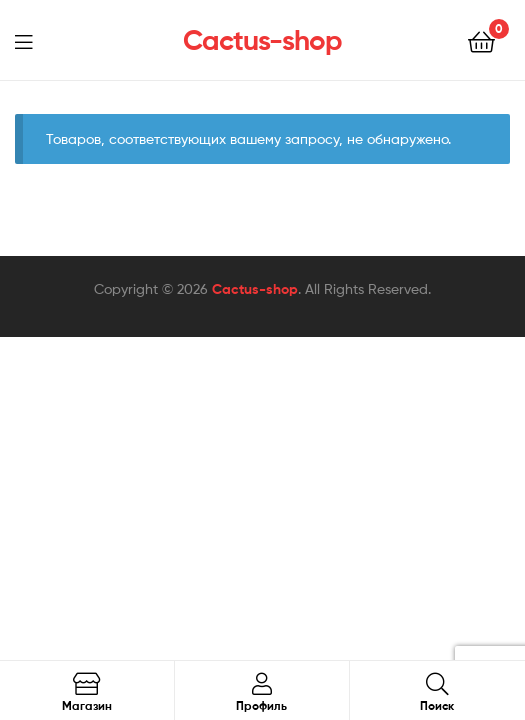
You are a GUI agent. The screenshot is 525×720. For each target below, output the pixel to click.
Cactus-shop (262, 40)
